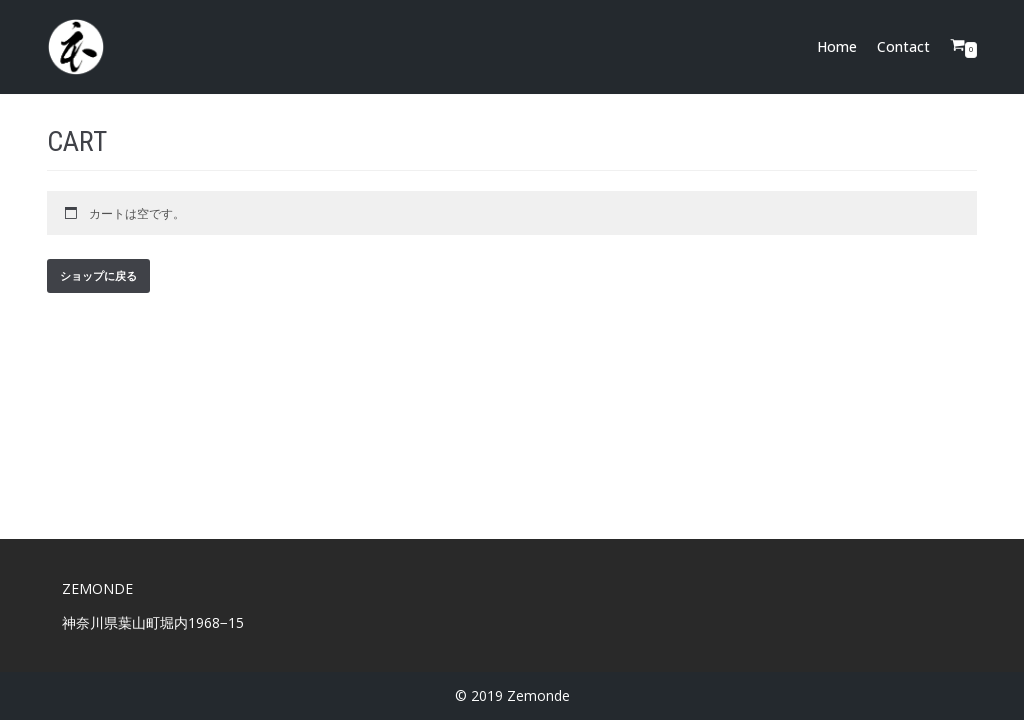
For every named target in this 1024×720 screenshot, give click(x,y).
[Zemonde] (76, 47)
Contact (903, 46)
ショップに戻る (98, 275)
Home (837, 46)
